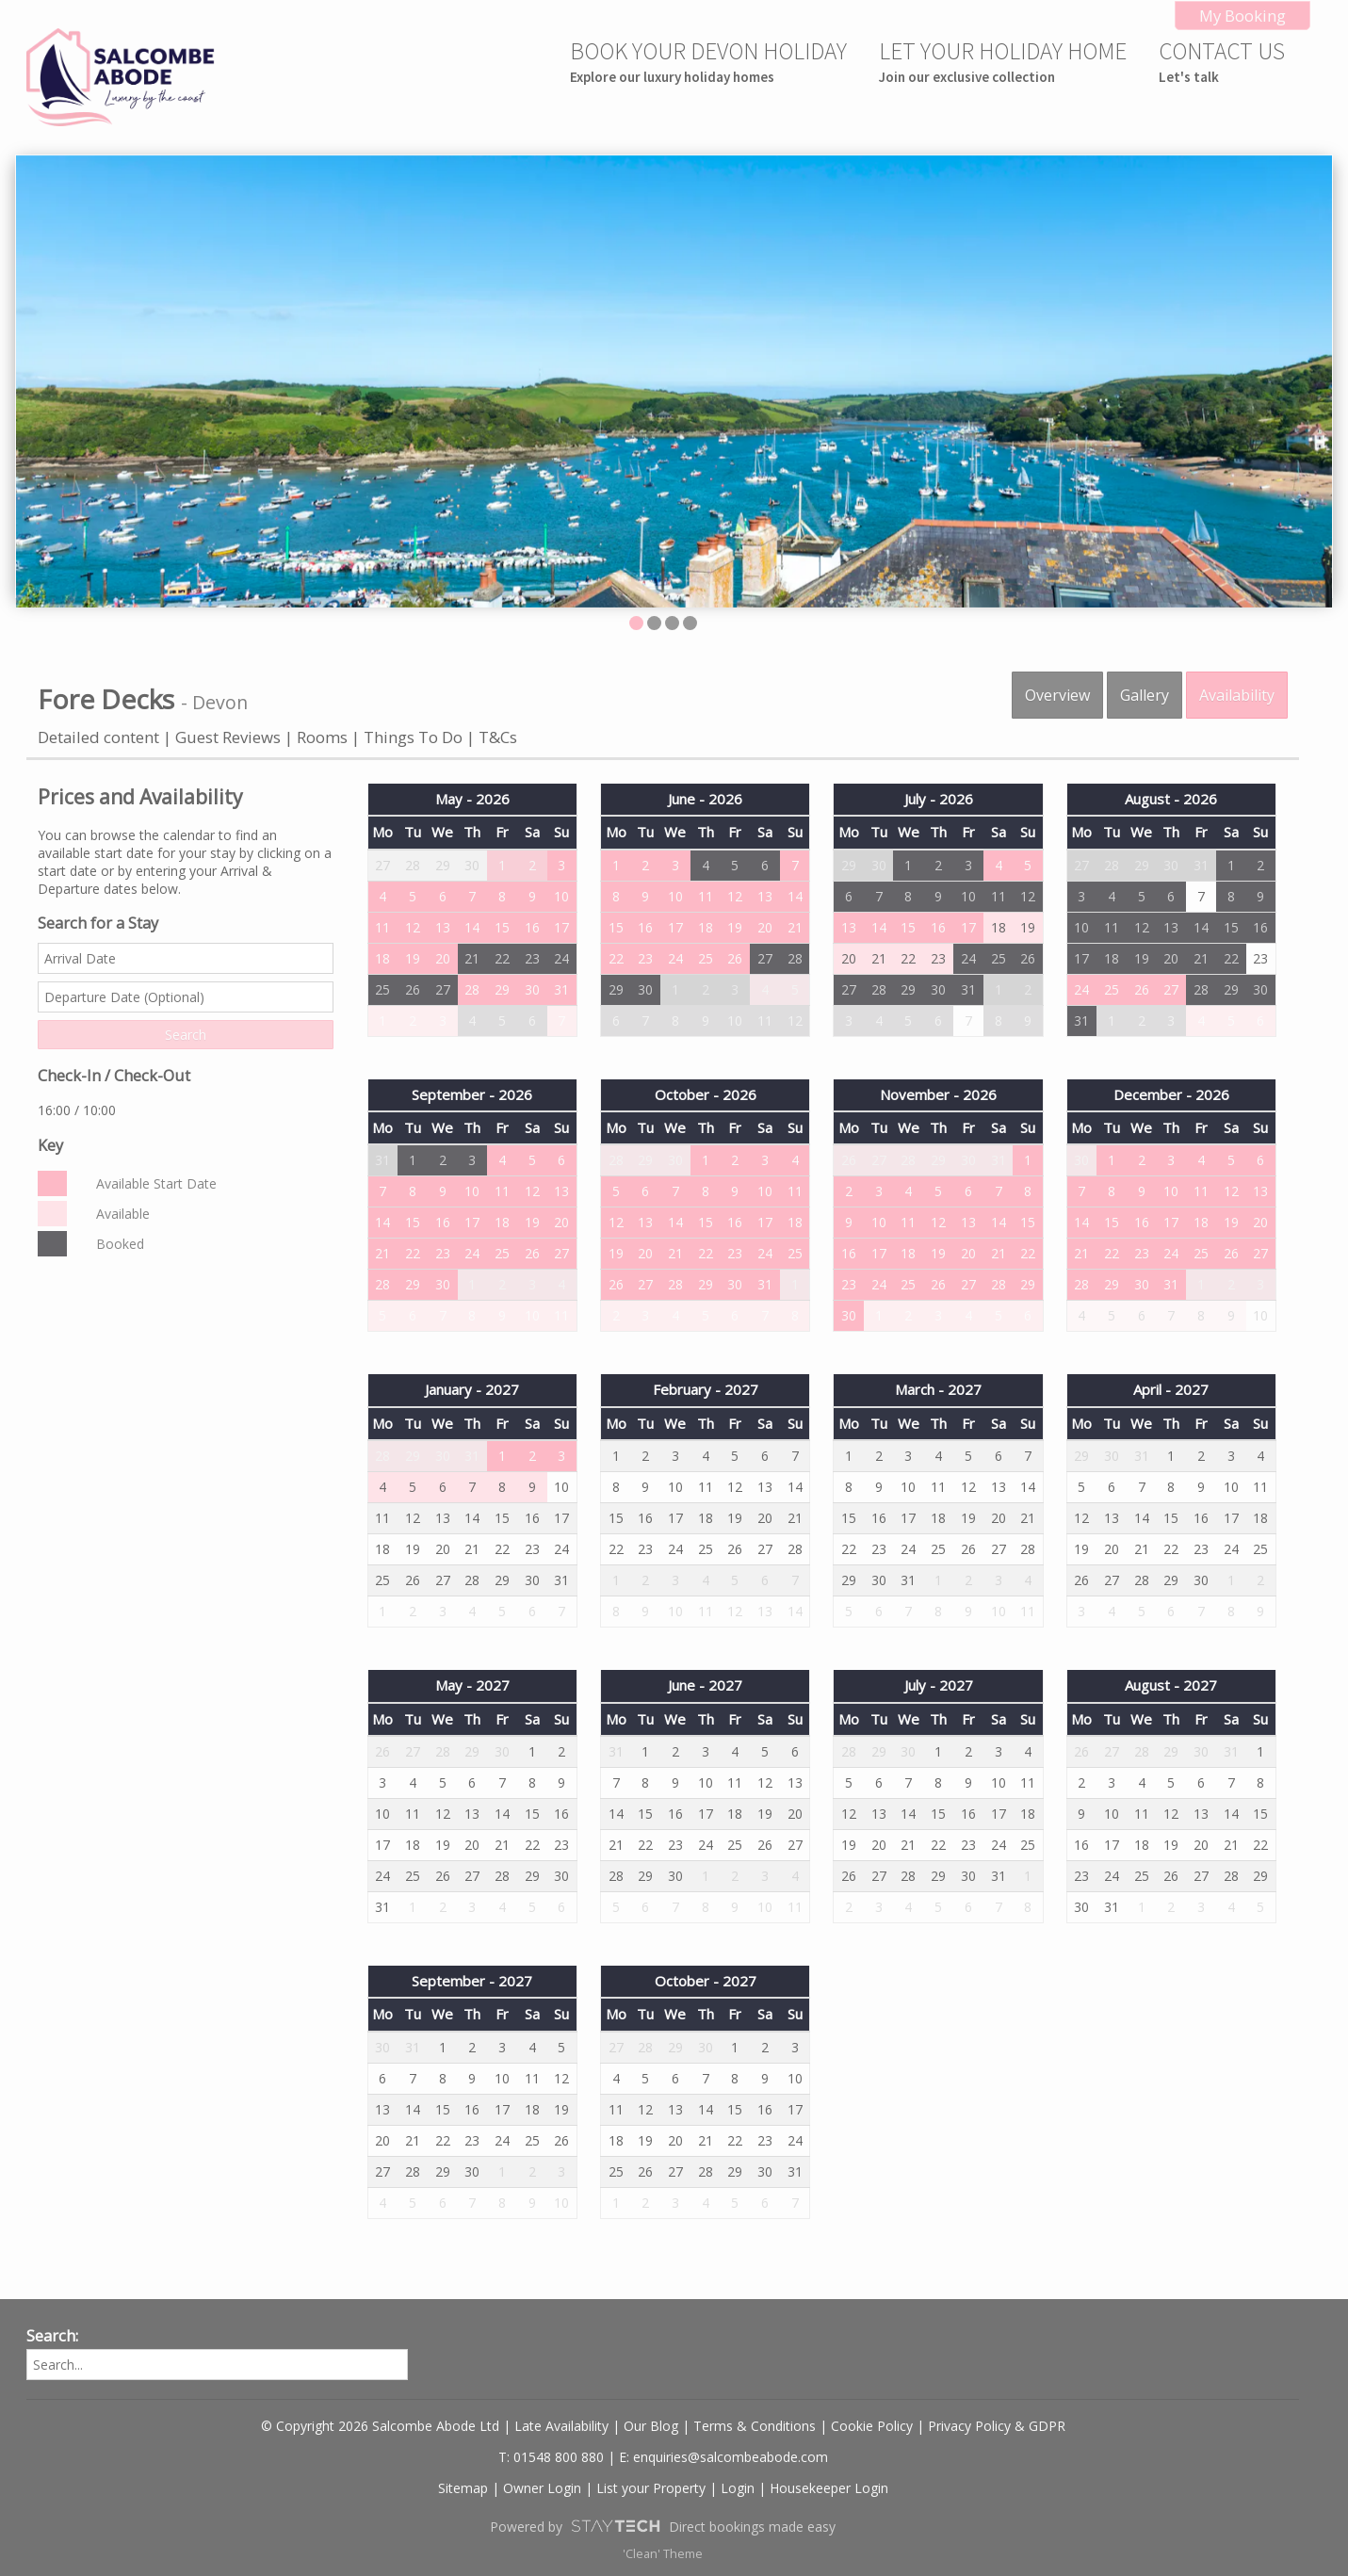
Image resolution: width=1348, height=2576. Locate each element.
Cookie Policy (872, 2426)
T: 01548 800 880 (551, 2457)
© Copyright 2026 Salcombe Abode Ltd (380, 2426)
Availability (1237, 695)
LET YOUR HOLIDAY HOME (1003, 61)
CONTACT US (1222, 61)
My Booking (1242, 15)
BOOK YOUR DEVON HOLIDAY (708, 61)
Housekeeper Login (829, 2488)
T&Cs (498, 737)
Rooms (322, 737)
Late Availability (561, 2426)
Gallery (1144, 695)
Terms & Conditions (754, 2426)
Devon (220, 702)
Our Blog (651, 2426)
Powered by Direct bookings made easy (662, 2526)
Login (738, 2488)
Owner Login (542, 2488)
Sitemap (463, 2488)
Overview (1057, 695)
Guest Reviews (229, 737)
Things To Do (413, 737)
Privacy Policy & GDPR (996, 2426)
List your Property (651, 2488)
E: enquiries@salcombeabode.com (723, 2457)
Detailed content (98, 737)
